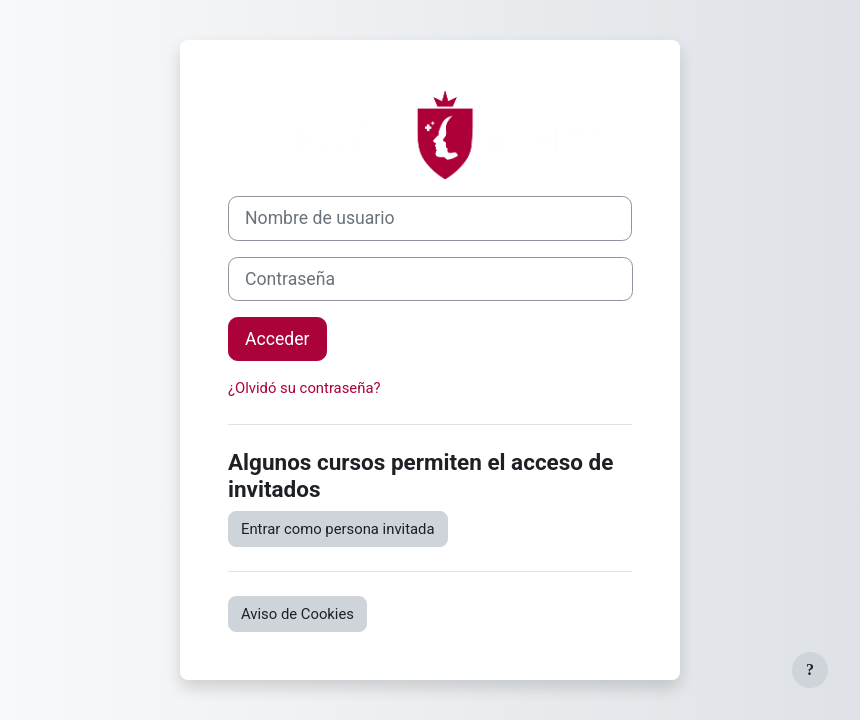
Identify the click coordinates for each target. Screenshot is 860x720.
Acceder (277, 339)
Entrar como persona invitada (338, 529)
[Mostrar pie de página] (810, 670)
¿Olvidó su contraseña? (304, 388)
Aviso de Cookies (297, 614)
